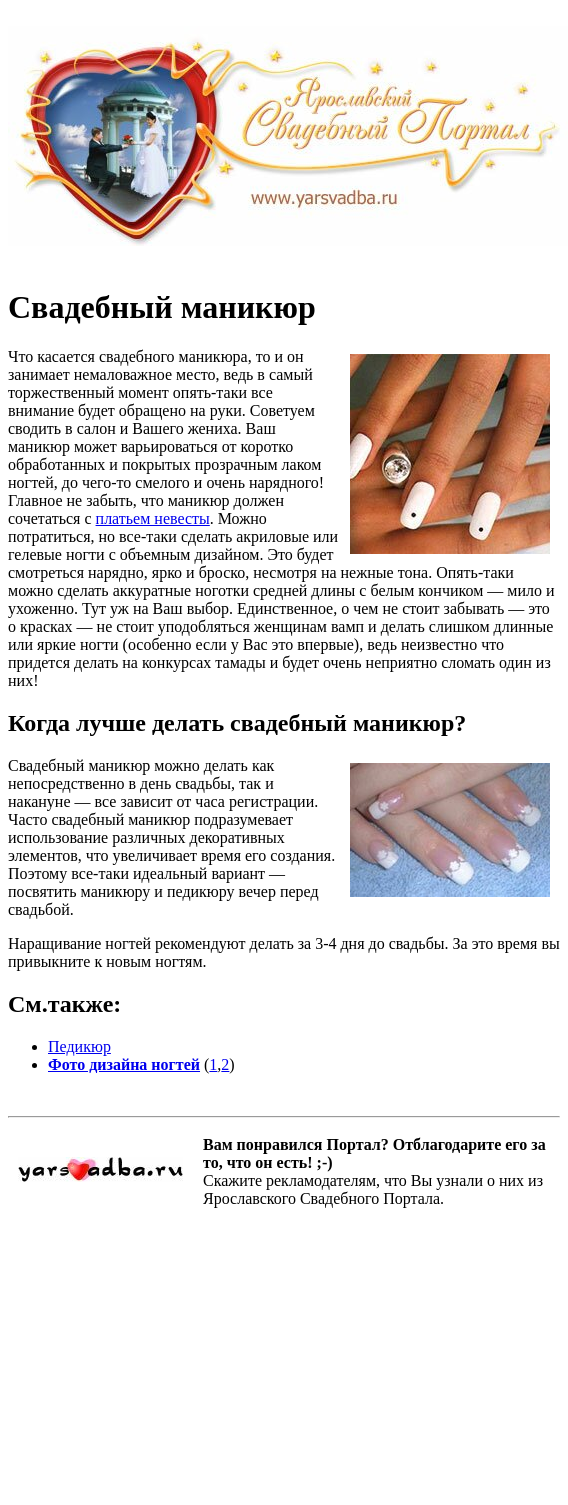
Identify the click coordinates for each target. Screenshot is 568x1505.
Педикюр (79, 1046)
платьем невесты (153, 518)
